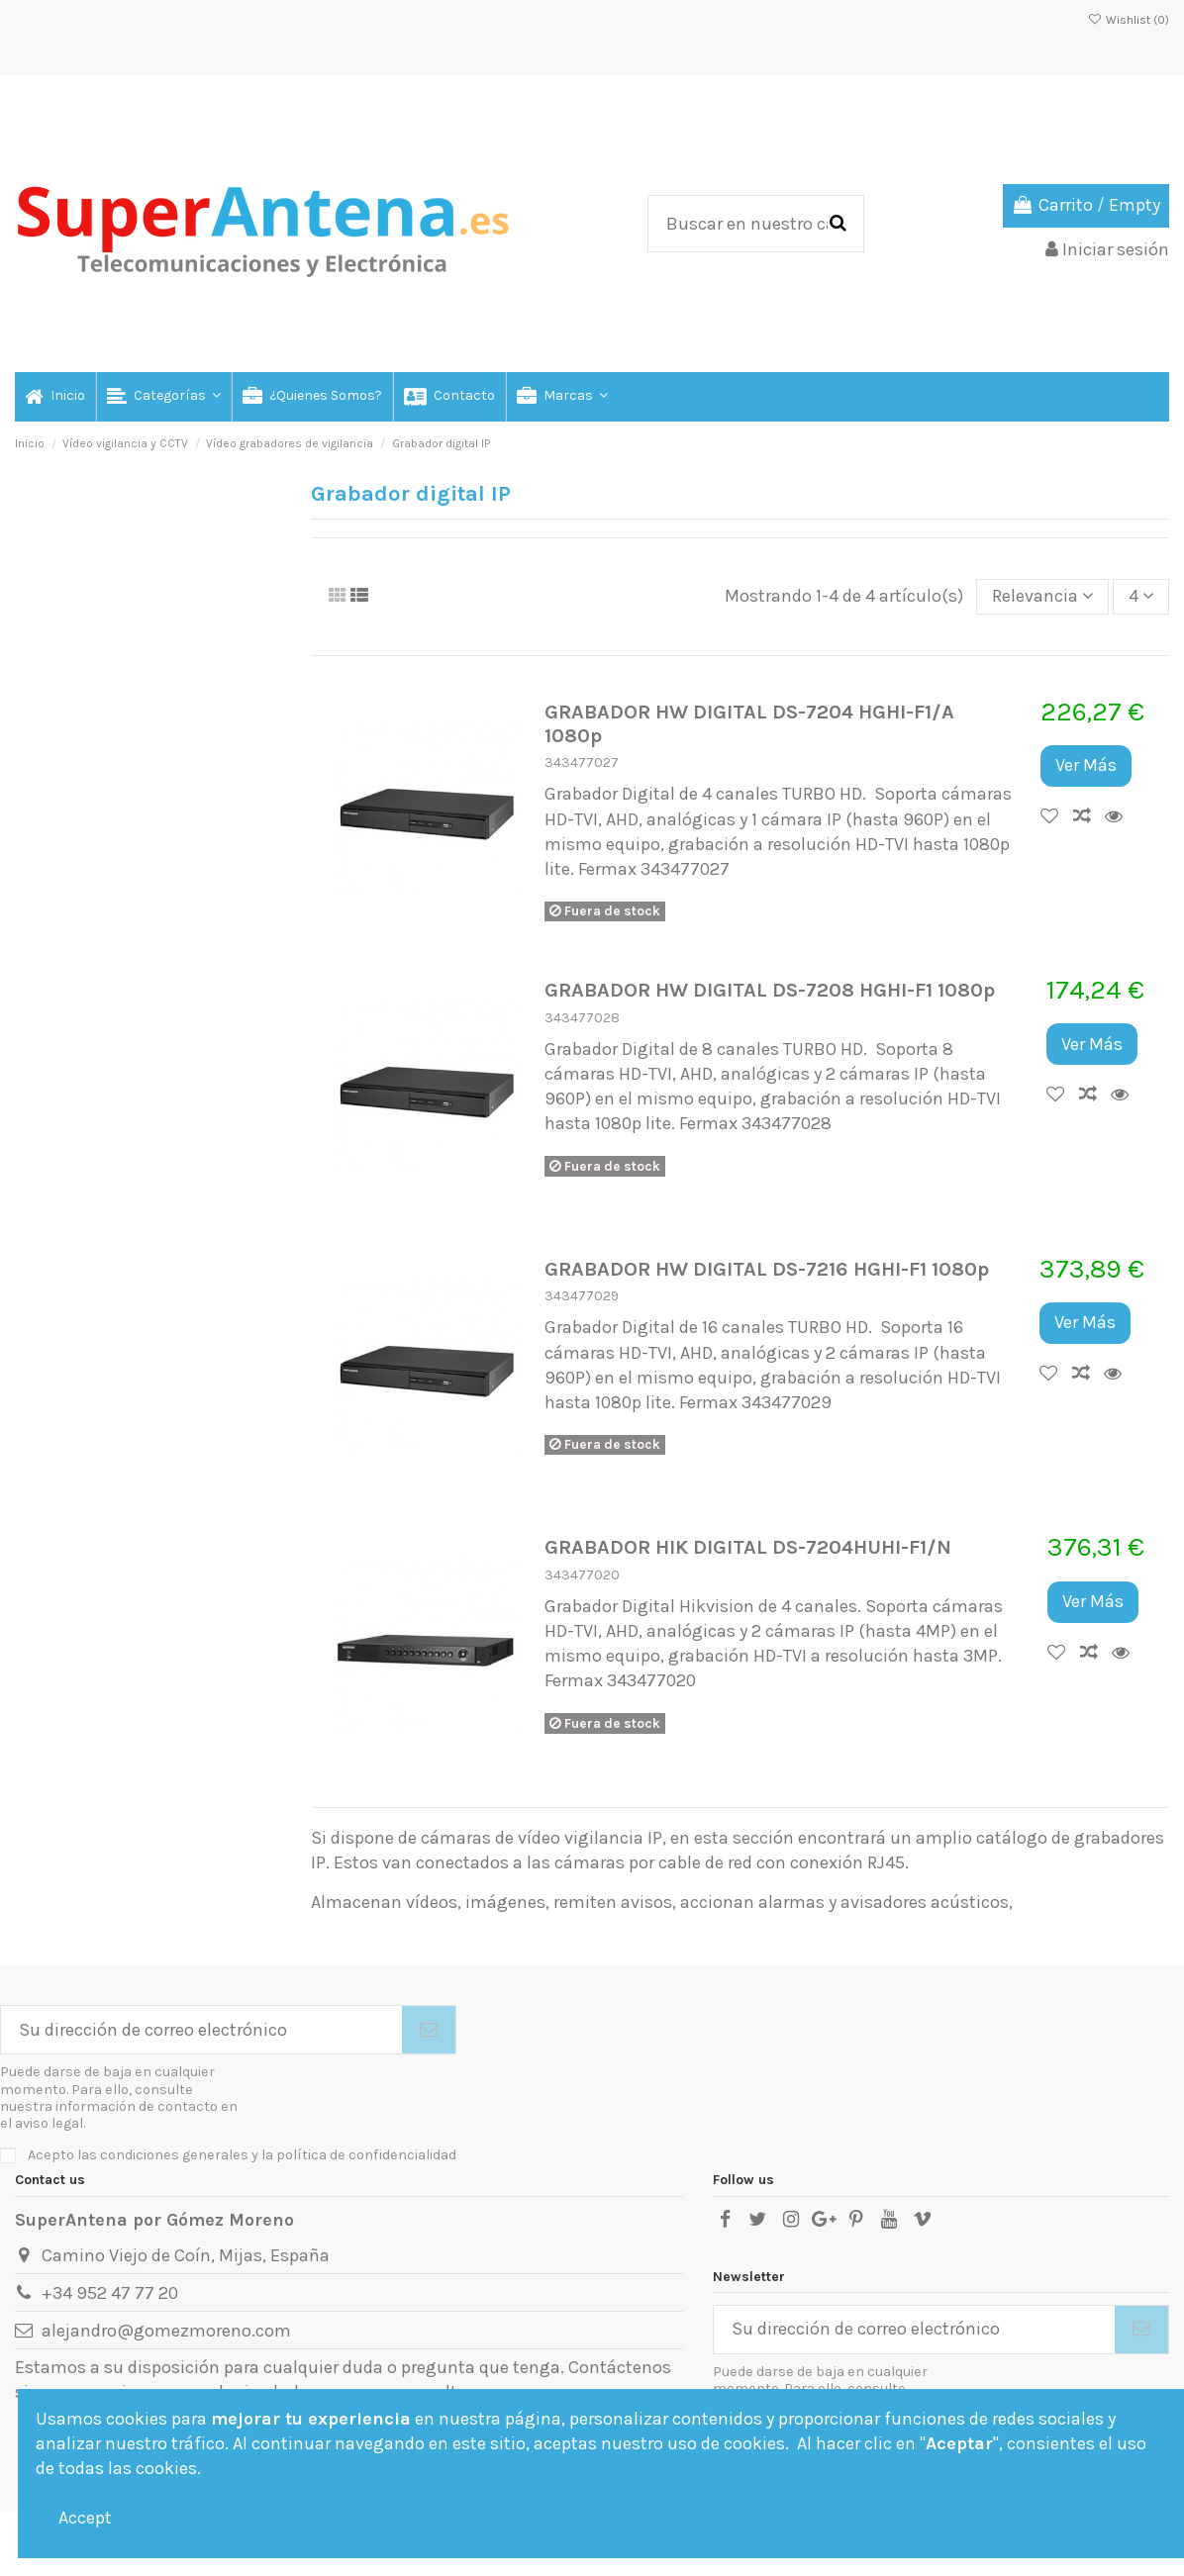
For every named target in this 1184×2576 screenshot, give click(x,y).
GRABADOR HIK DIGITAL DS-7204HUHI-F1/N (747, 1547)
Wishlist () (1128, 20)
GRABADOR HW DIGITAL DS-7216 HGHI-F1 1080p (766, 1269)
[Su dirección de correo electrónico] (201, 2030)
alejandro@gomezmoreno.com (166, 2330)
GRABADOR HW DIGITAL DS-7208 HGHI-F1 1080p (769, 990)
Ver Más (1086, 765)
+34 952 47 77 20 (110, 2293)
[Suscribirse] (428, 2030)
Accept (85, 2517)
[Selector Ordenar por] (1042, 597)
